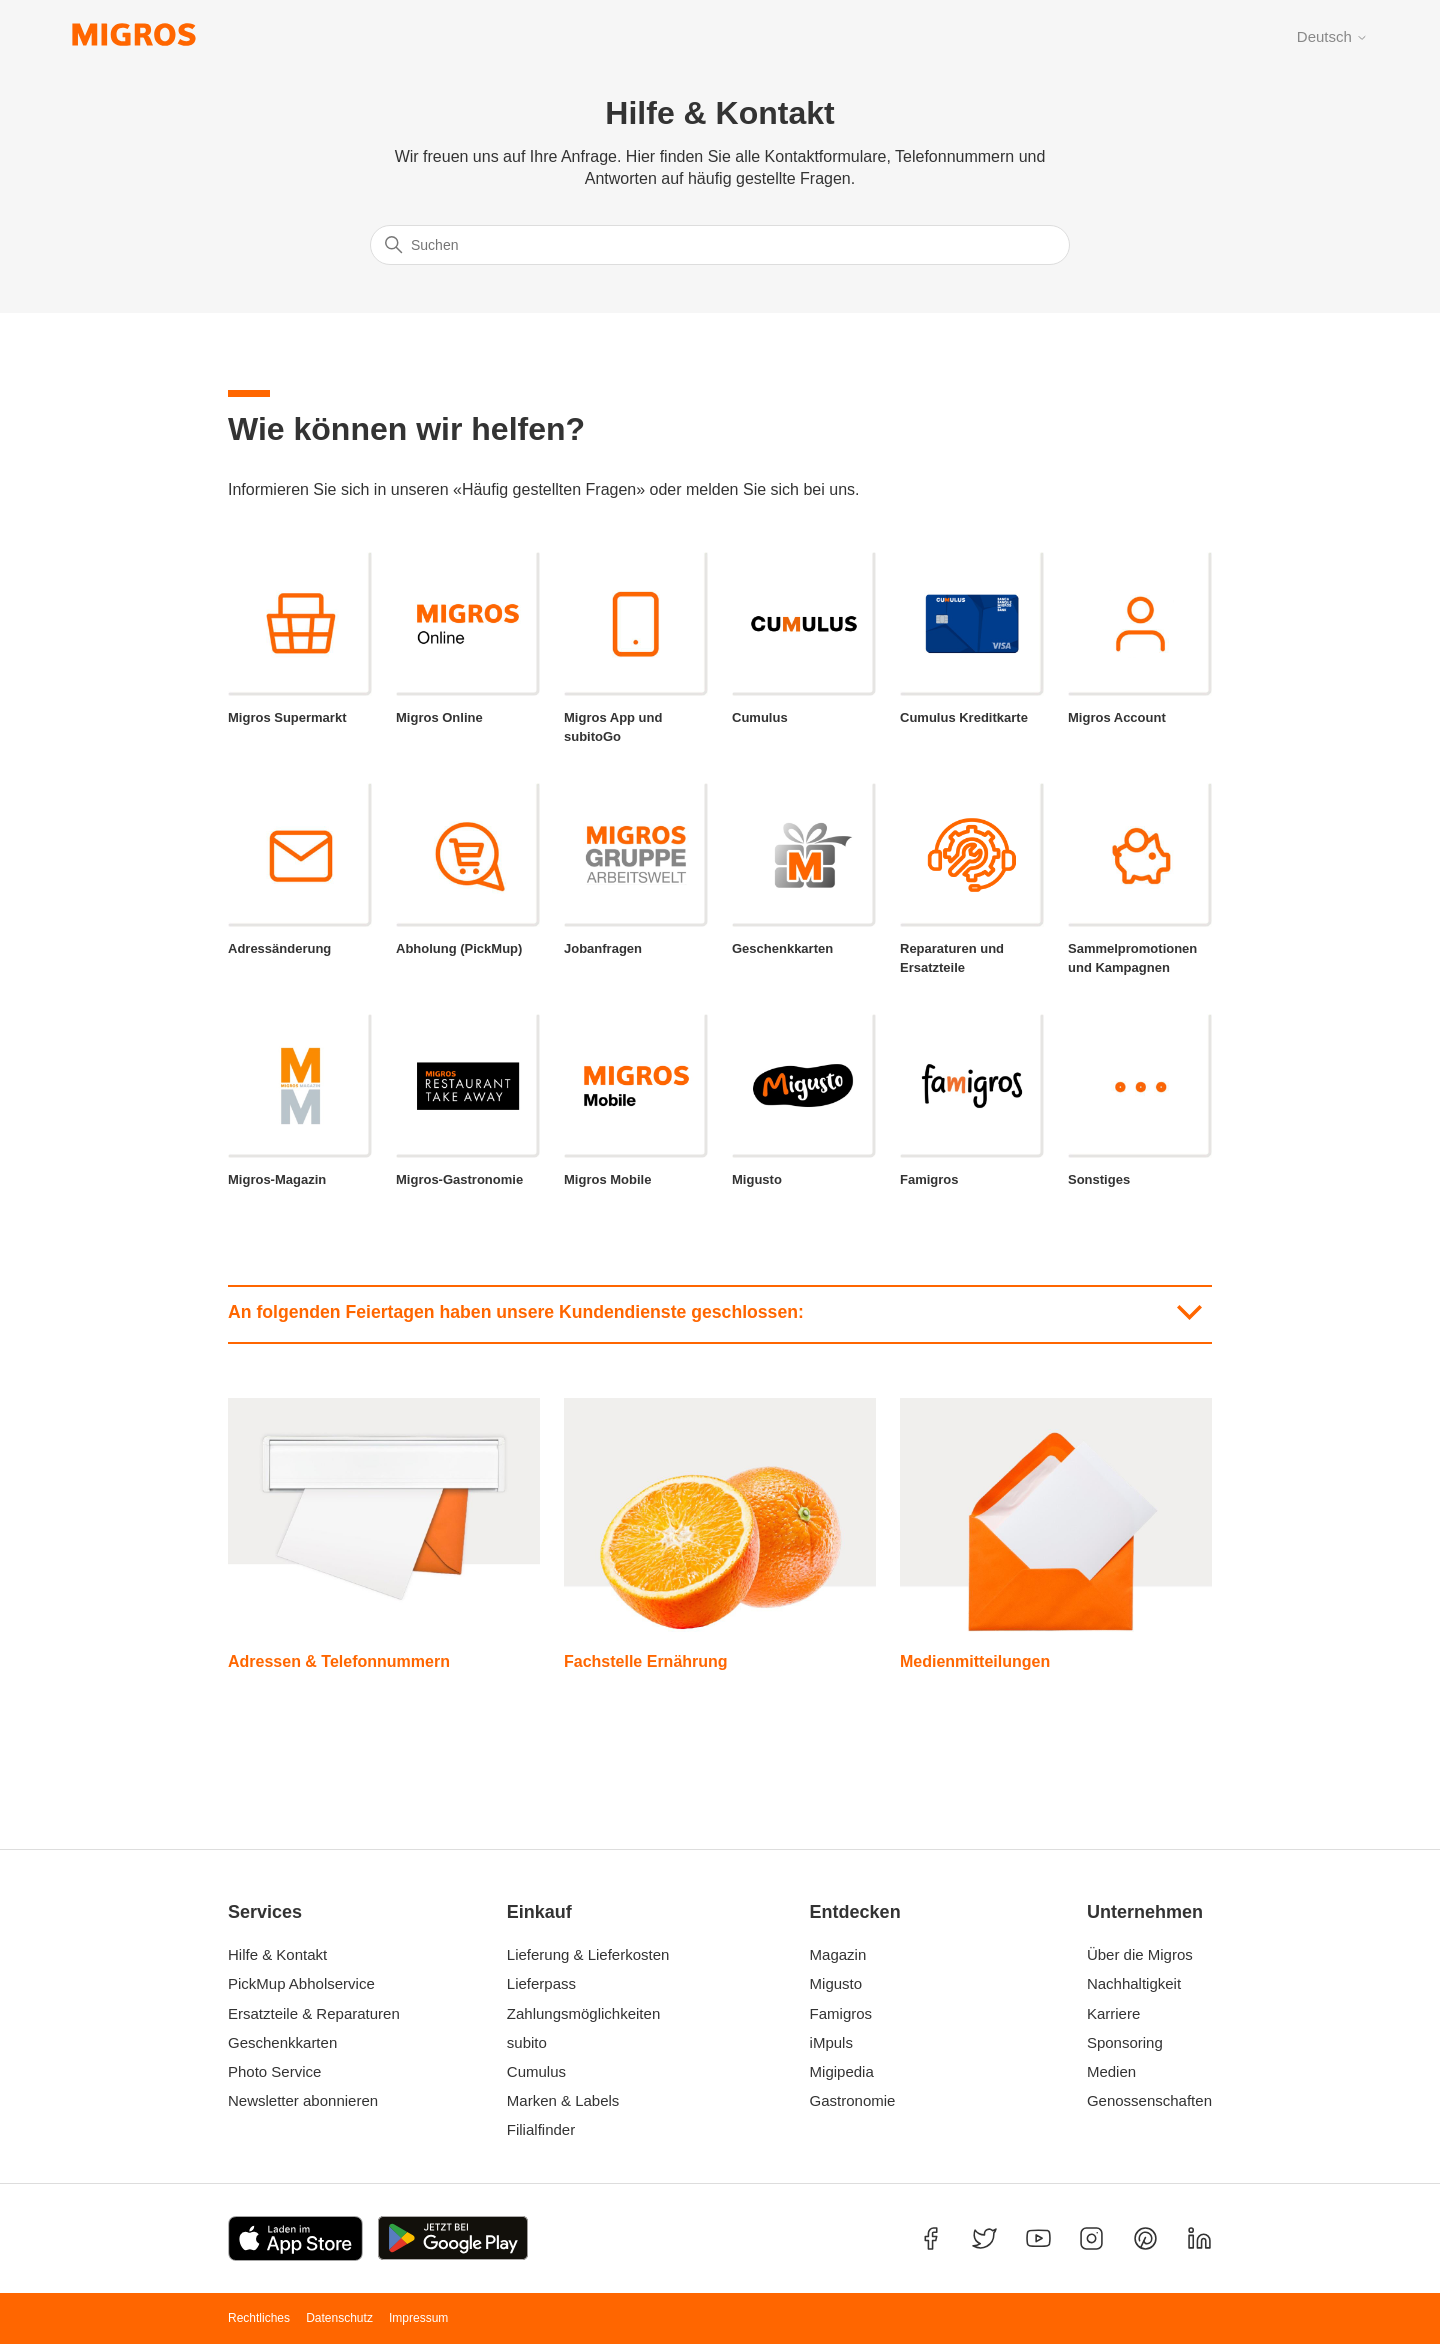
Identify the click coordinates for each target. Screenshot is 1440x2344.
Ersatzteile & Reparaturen (314, 2013)
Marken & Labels (563, 2100)
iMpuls (831, 2042)
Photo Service (274, 2071)
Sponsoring (1125, 2042)
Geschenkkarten (282, 2042)
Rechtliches (259, 2318)
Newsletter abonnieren (303, 2100)
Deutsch (1332, 36)
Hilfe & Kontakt (277, 1954)
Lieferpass (541, 1983)
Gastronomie (853, 2100)
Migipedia (842, 2071)
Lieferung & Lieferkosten (588, 1954)
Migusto (836, 1983)
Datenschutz (339, 2318)
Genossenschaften (1143, 2100)
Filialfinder (541, 2129)
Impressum (418, 2318)
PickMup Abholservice (301, 1983)
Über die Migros (1140, 1954)
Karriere (1113, 2013)
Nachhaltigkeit (1134, 1983)
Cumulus (536, 2071)
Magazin (838, 1954)
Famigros (841, 2013)
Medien (1111, 2071)
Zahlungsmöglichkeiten (583, 2013)
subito (527, 2042)
